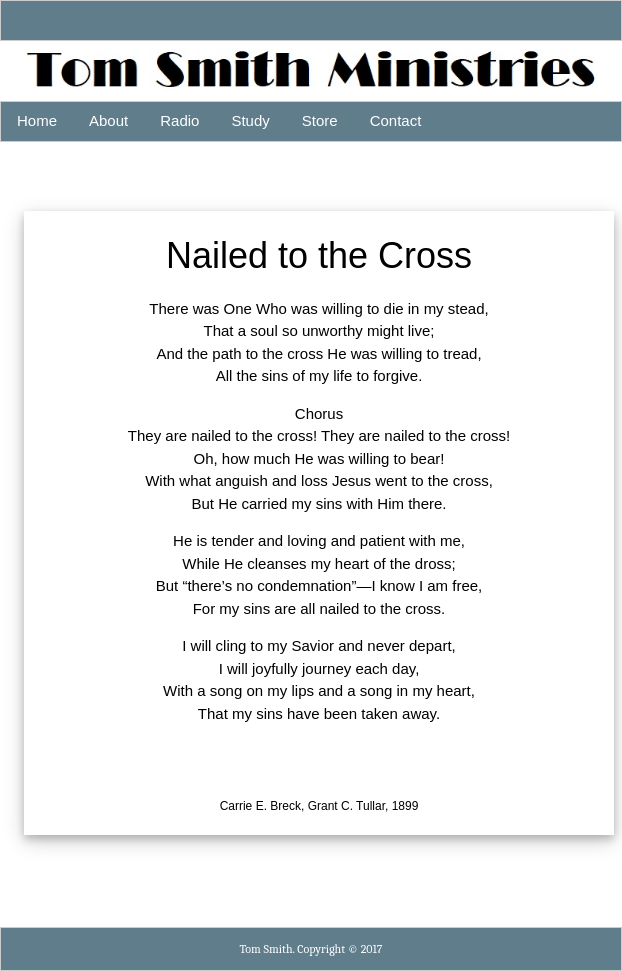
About (108, 120)
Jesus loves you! (72, 19)
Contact (396, 120)
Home (37, 120)
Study (250, 120)
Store (320, 120)
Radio (179, 120)
